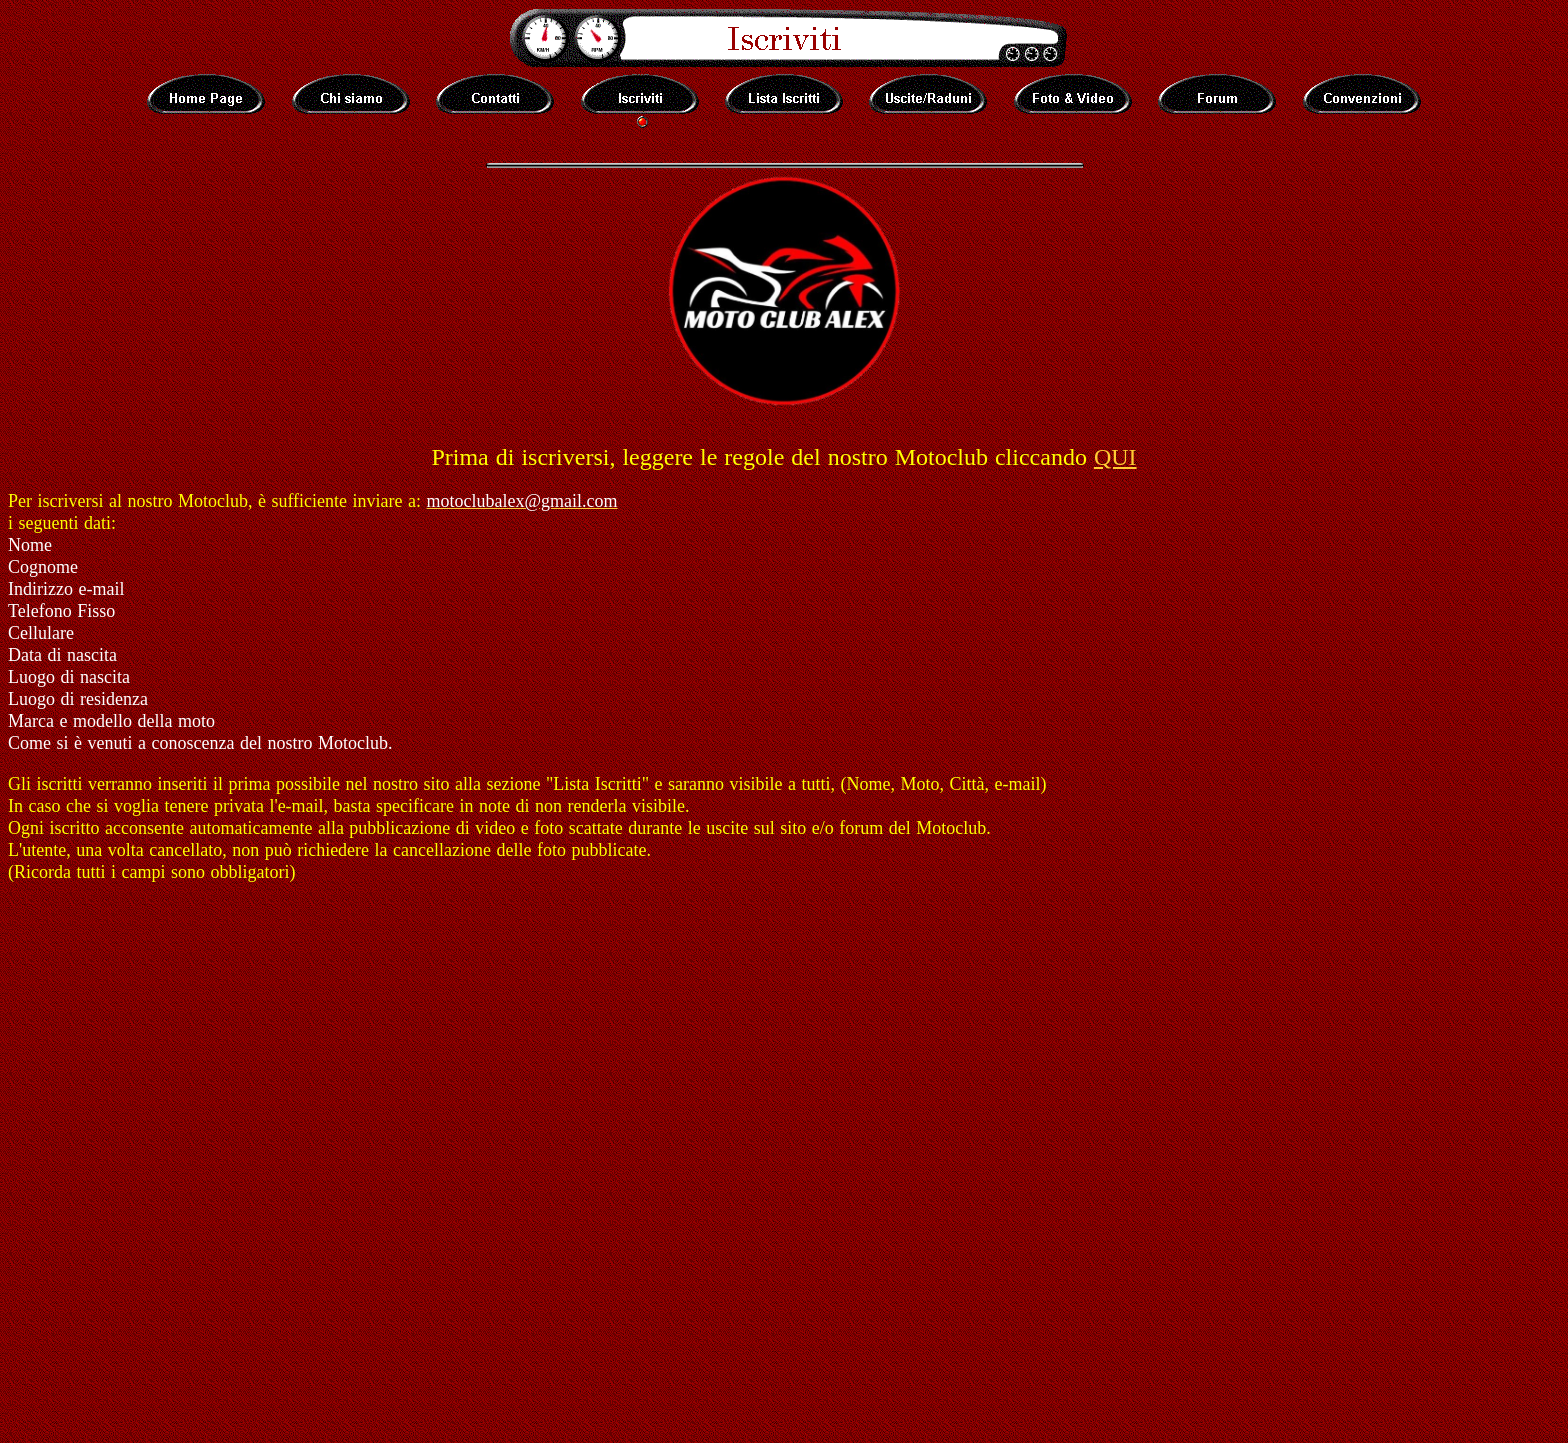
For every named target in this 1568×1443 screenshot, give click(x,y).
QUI (1115, 457)
